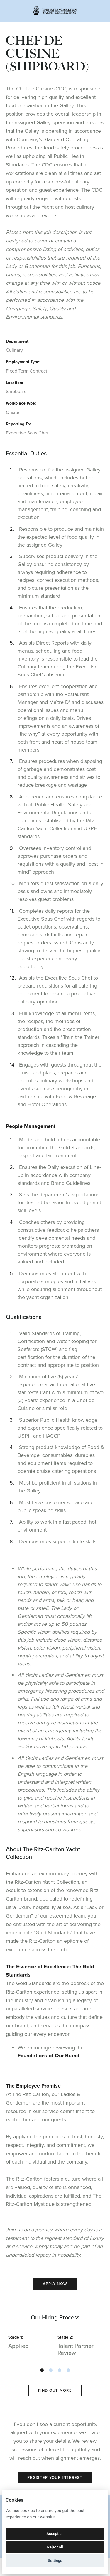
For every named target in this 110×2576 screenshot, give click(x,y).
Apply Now (55, 2284)
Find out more (55, 2390)
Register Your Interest (55, 2477)
